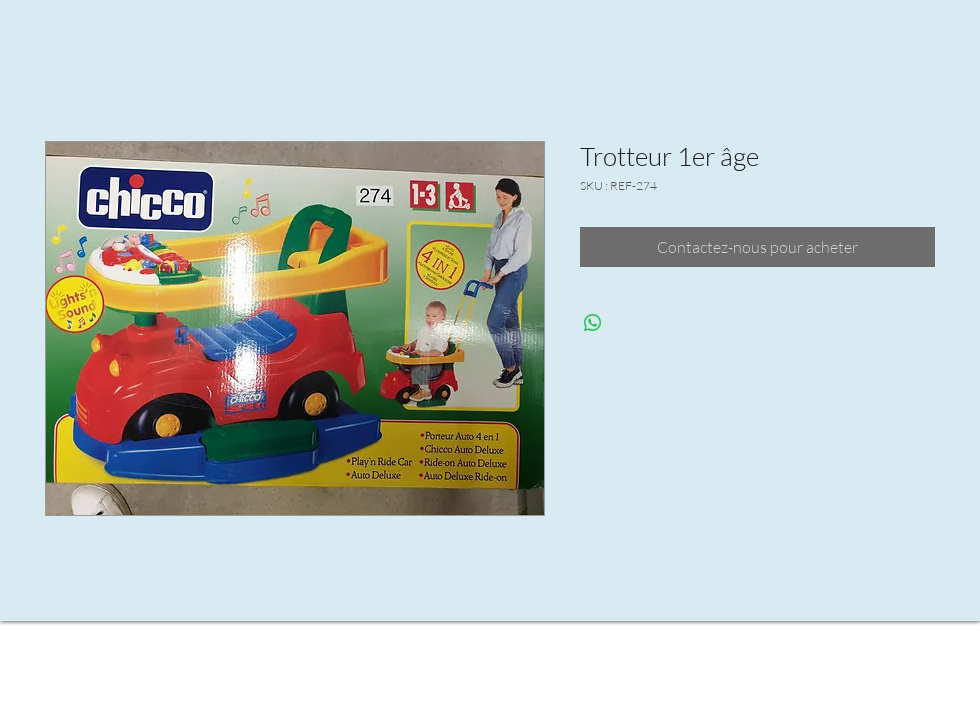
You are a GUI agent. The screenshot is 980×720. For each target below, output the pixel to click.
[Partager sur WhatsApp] (593, 323)
